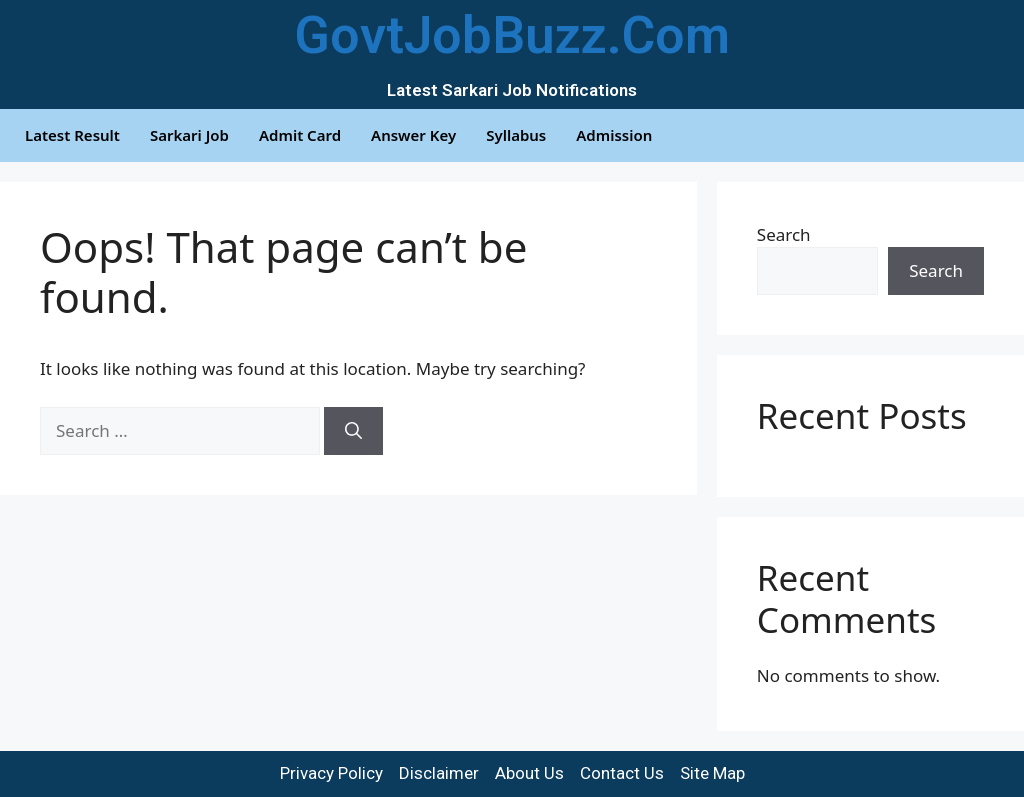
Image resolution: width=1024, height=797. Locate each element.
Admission (614, 135)
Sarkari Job (189, 135)
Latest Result (72, 135)
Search (784, 234)
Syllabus (516, 135)
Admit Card (300, 135)
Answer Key (413, 135)
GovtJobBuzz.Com (512, 35)
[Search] (353, 431)
